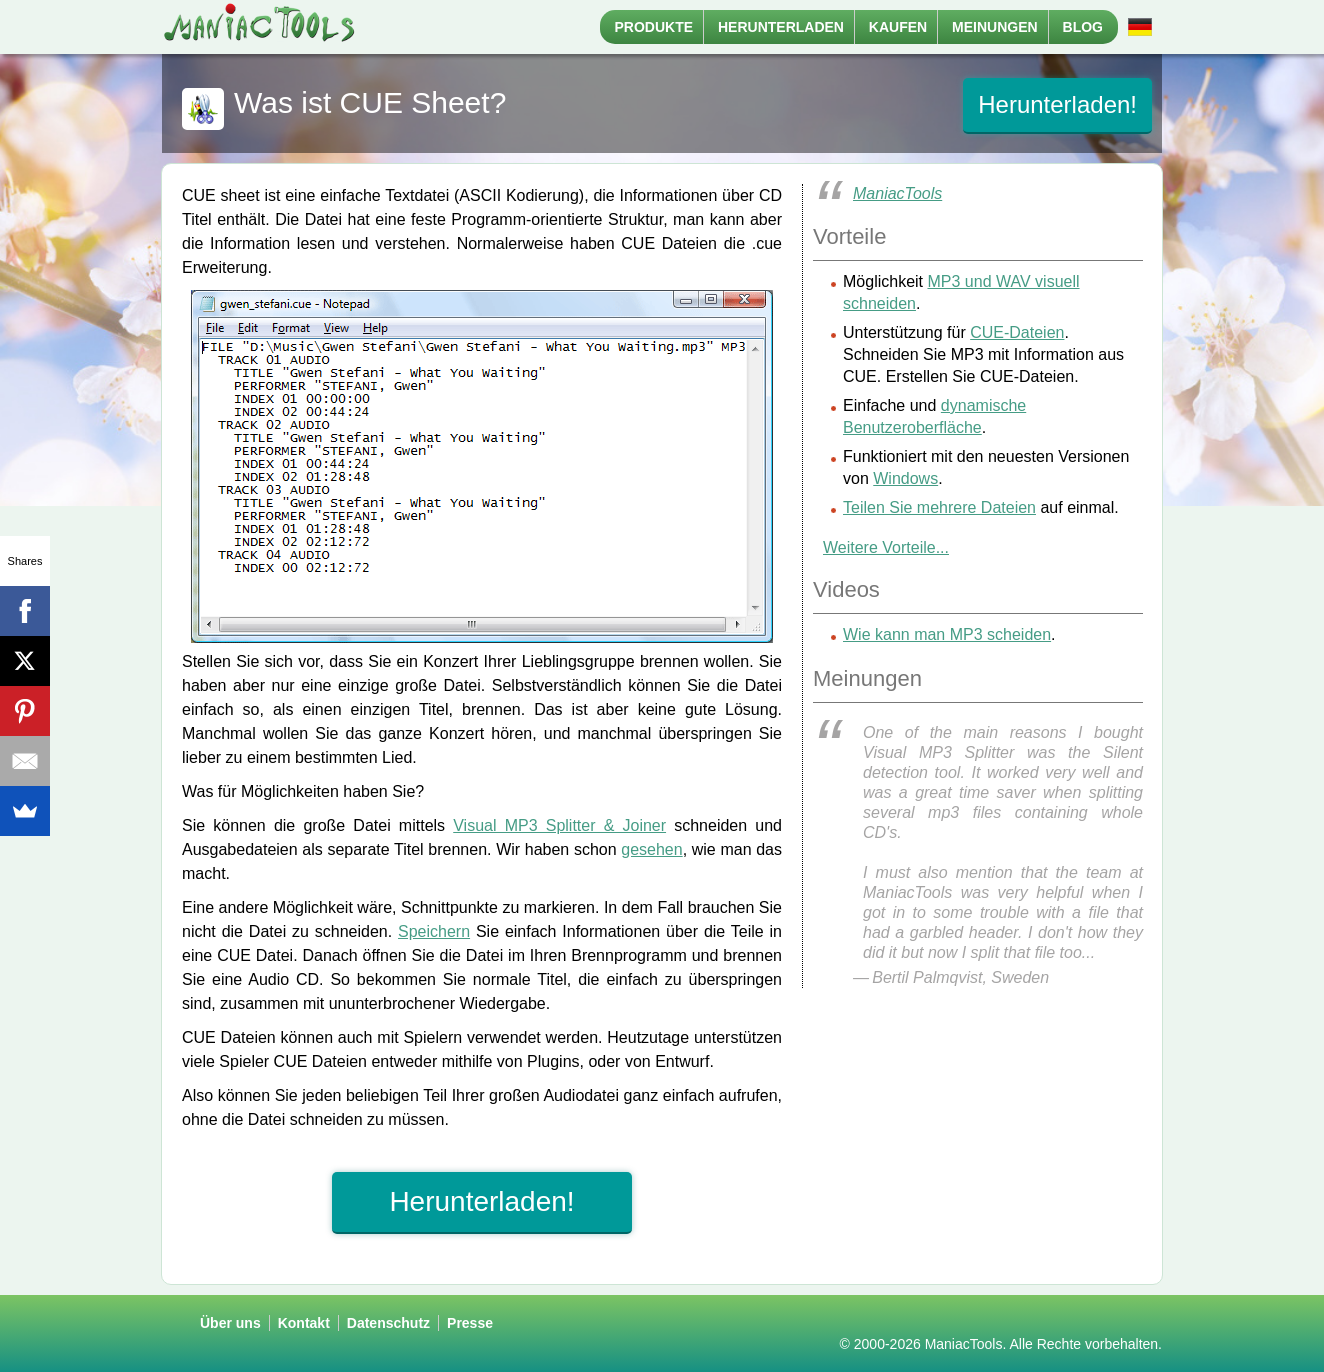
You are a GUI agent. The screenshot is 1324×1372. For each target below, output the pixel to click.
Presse (470, 1323)
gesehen (651, 849)
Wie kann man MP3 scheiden (947, 634)
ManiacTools (897, 193)
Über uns (230, 1323)
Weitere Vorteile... (886, 547)
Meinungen (995, 27)
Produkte (654, 27)
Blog (1083, 27)
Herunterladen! (1057, 104)
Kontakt (304, 1323)
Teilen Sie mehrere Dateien (939, 507)
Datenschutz (388, 1323)
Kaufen (898, 27)
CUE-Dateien (1017, 332)
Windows (905, 478)
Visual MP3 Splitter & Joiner (559, 825)
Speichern (434, 931)
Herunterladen (781, 27)
